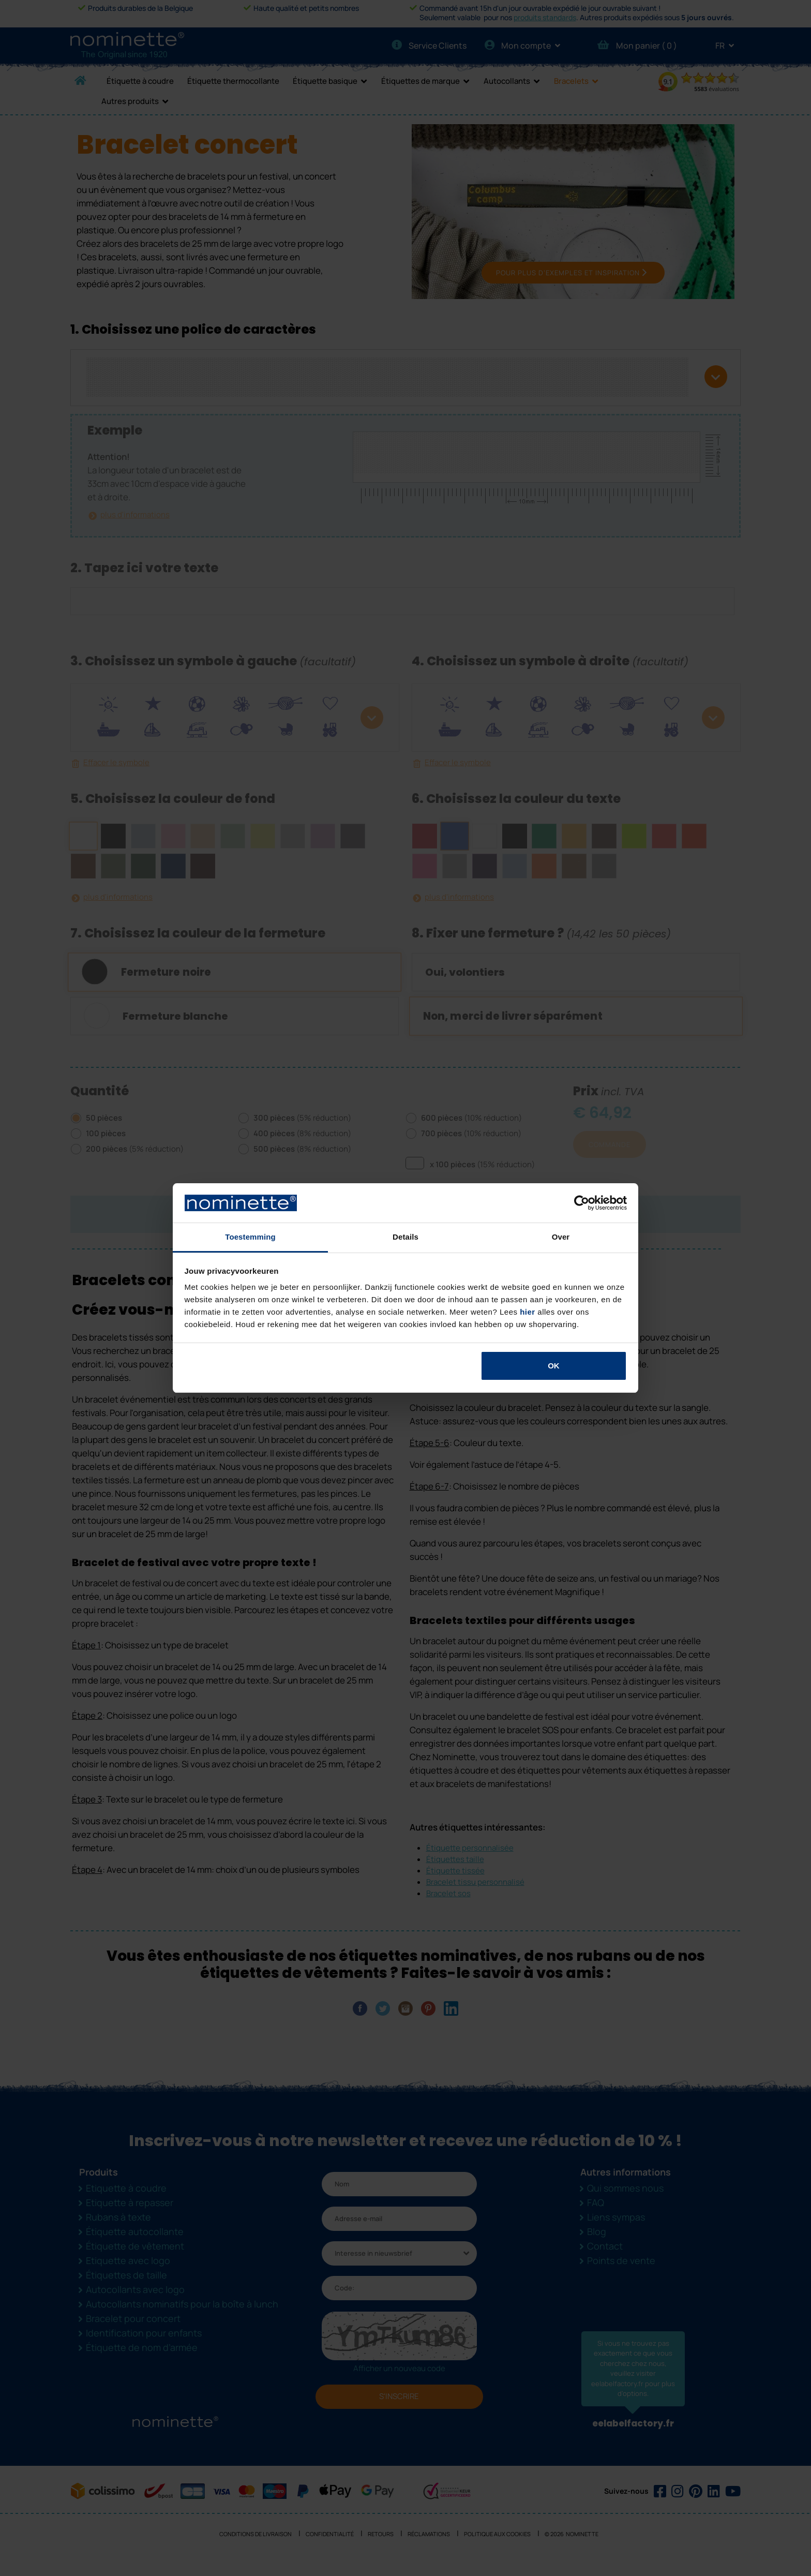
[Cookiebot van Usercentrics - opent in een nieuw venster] (581, 1203)
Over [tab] (561, 1236)
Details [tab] (405, 1236)
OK (554, 1365)
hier (527, 1311)
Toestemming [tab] (250, 1236)
